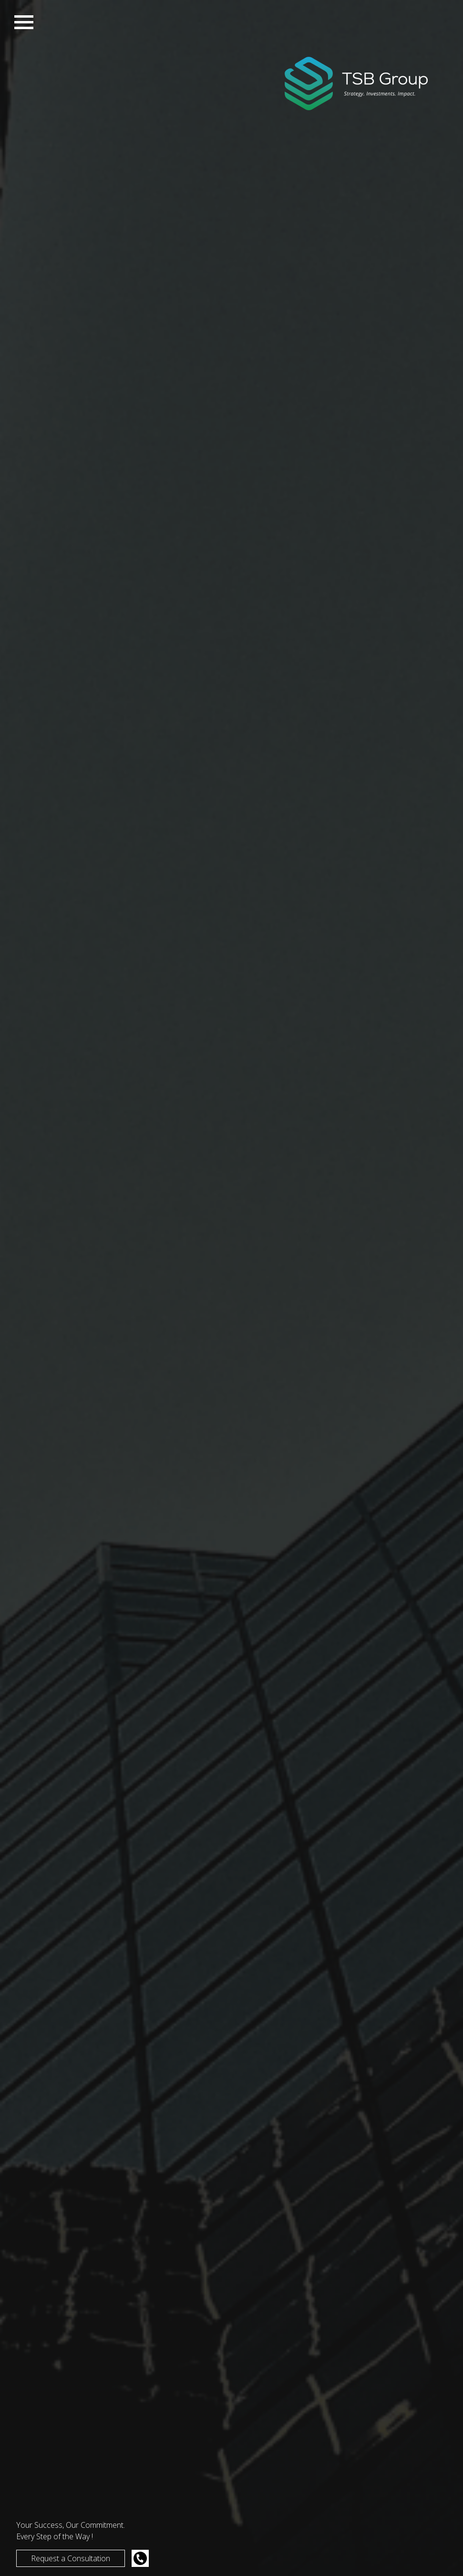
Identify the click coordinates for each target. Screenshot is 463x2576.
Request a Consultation (70, 2558)
